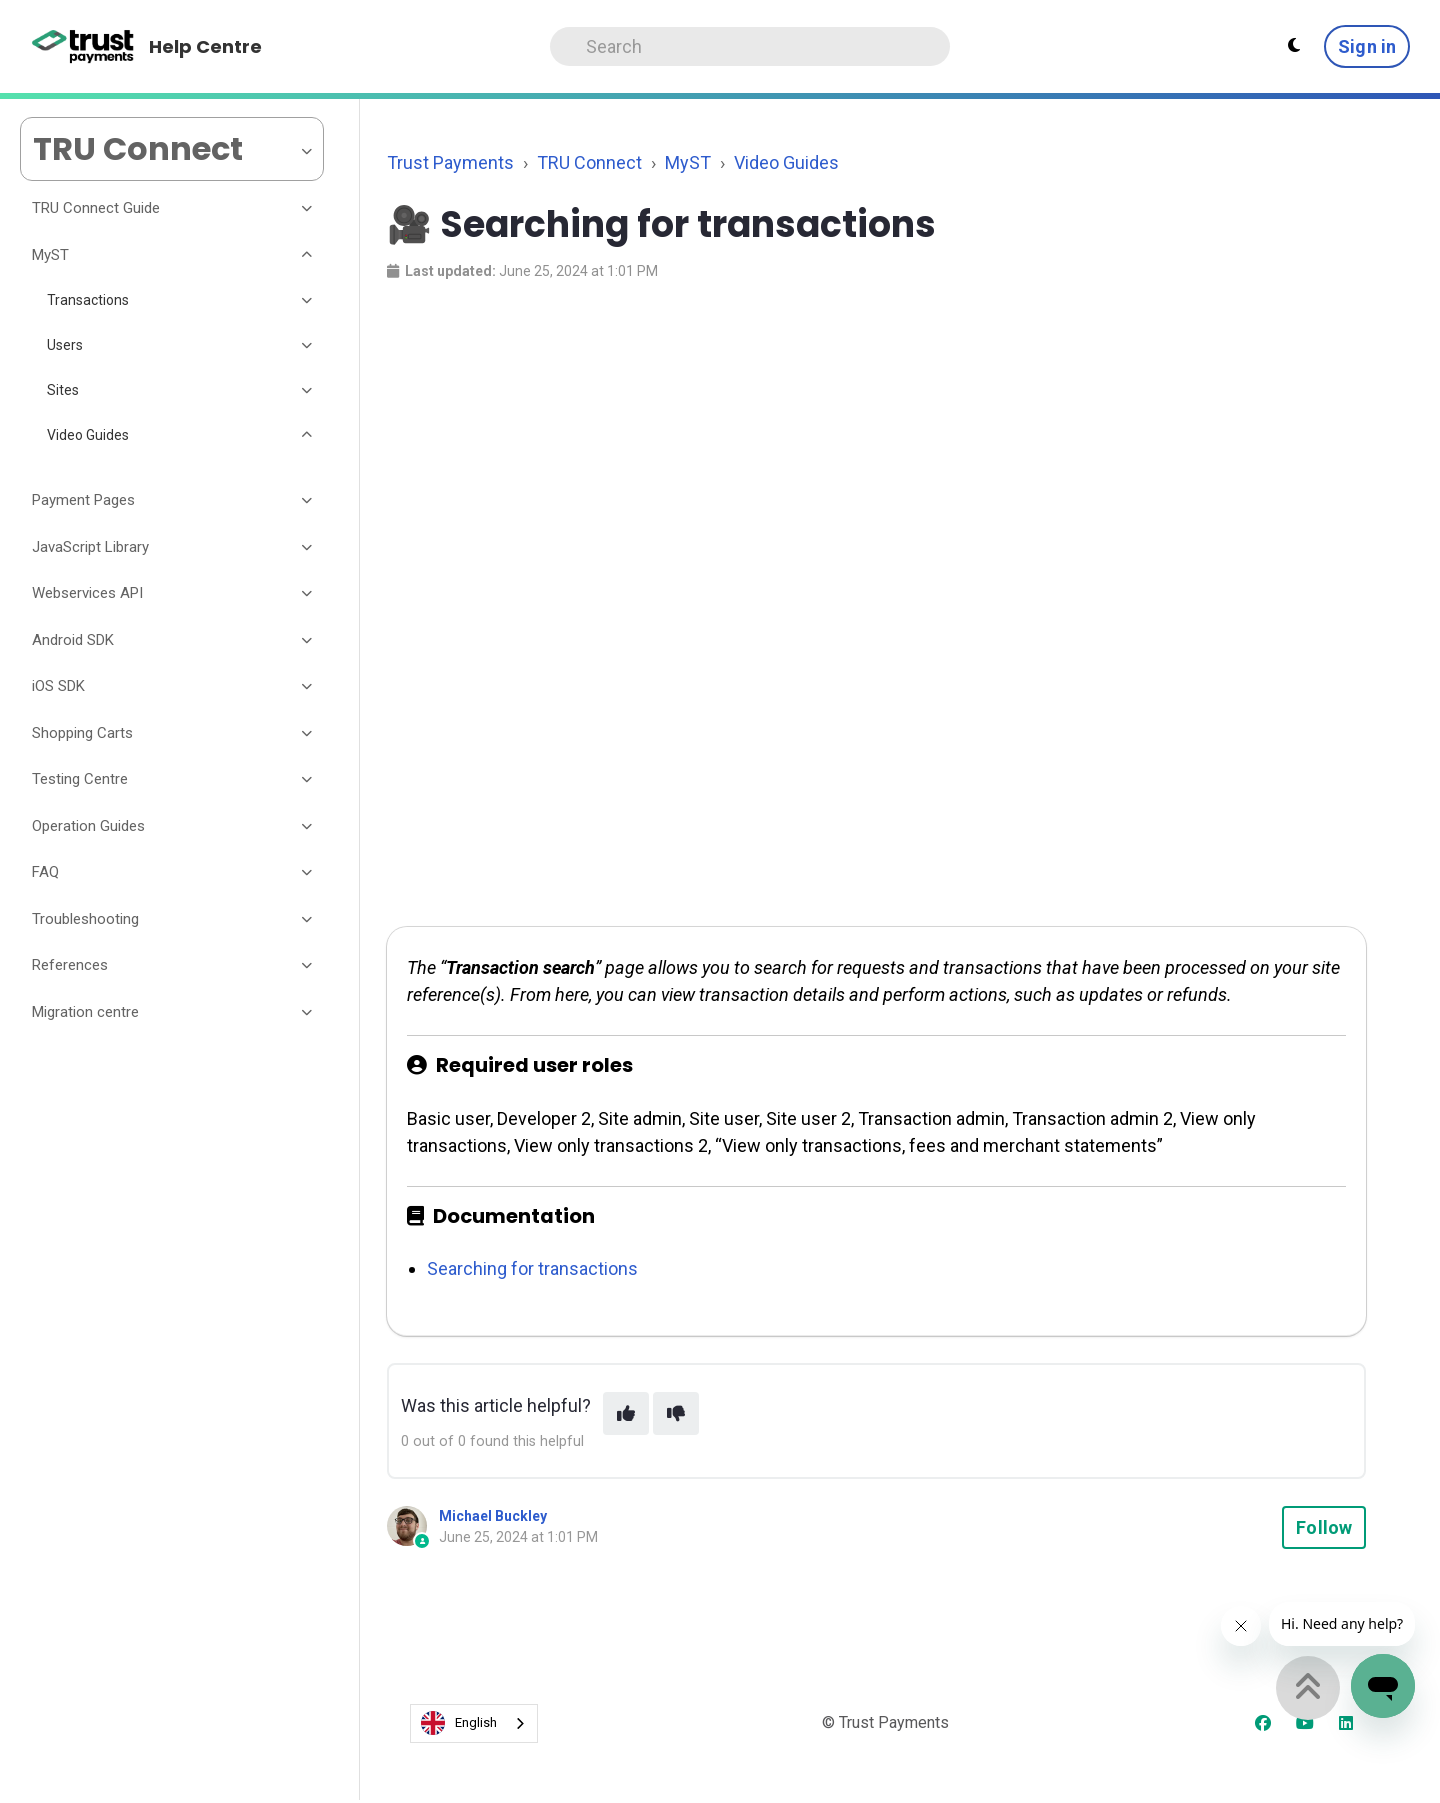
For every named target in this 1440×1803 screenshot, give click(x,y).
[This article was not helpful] (676, 1413)
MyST (688, 162)
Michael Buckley (493, 1516)
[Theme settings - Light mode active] (1294, 46)
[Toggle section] (308, 209)
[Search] (750, 46)
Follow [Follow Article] (1324, 1527)
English (459, 1723)
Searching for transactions (532, 1268)
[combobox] (474, 1723)
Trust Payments (450, 162)
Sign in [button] (1367, 46)
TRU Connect (589, 162)
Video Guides (786, 162)
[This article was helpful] (626, 1413)
